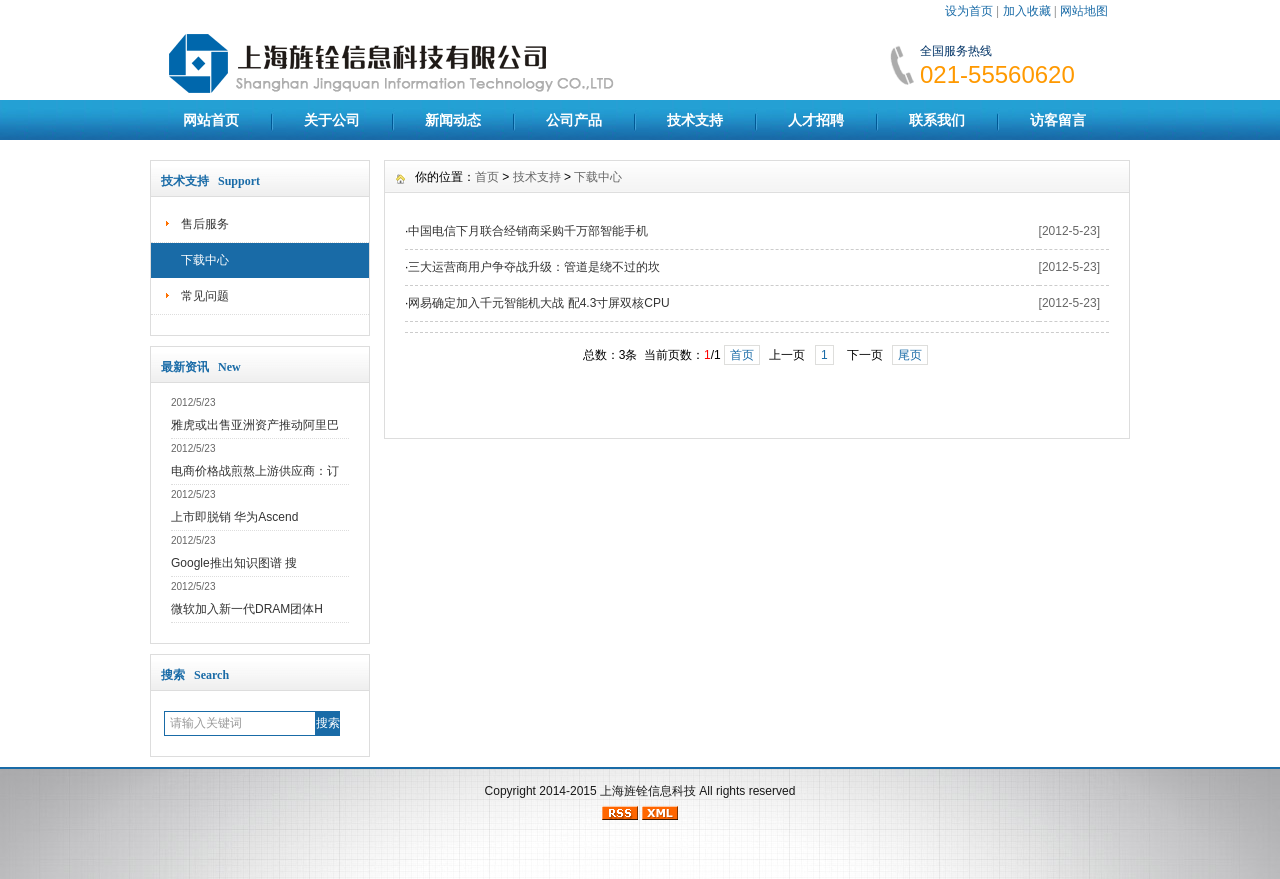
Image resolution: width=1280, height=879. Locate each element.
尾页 (910, 355)
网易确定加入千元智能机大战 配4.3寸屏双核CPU (538, 303)
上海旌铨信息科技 (648, 791)
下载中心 (205, 260)
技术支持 (695, 120)
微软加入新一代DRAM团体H (247, 609)
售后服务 (205, 224)
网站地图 (1084, 11)
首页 (487, 177)
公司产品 (574, 120)
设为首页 (969, 11)
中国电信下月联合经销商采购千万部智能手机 (528, 231)
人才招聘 (816, 120)
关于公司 (332, 120)
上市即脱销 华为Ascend (234, 517)
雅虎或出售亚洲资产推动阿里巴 (255, 425)
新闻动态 (453, 120)
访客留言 (1058, 120)
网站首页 (211, 120)
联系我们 (937, 120)
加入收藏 (1027, 11)
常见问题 (205, 296)
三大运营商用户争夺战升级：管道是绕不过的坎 (534, 267)
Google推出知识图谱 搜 (234, 563)
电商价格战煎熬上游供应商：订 (255, 471)
